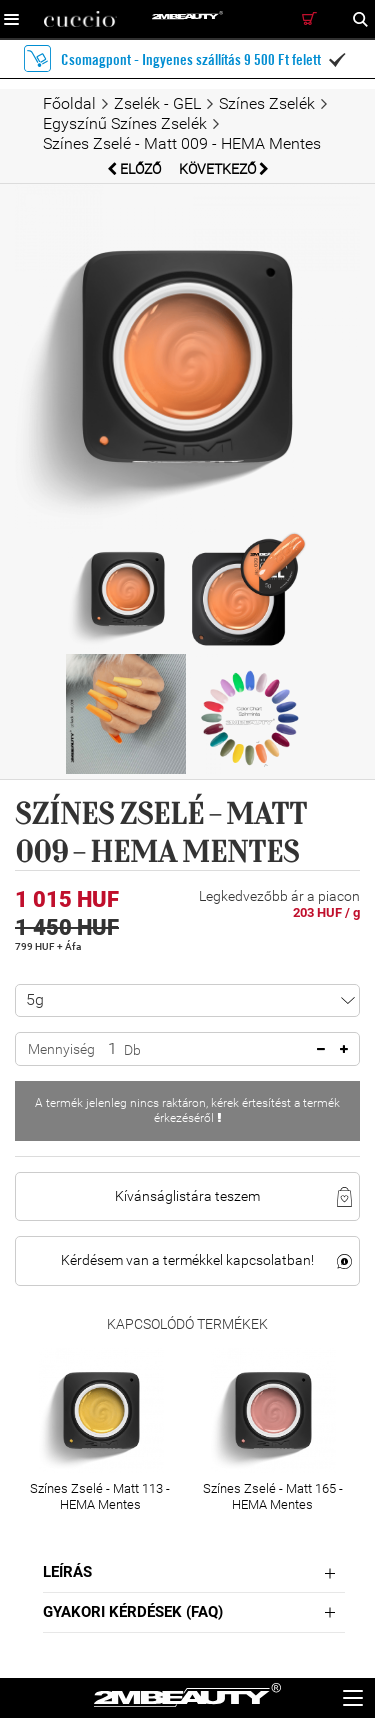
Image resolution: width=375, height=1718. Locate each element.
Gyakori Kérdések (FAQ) (133, 1612)
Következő (224, 169)
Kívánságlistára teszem (187, 1196)
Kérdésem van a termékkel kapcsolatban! (187, 1260)
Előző (135, 169)
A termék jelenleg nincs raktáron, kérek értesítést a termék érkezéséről (187, 1110)
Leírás (67, 1572)
